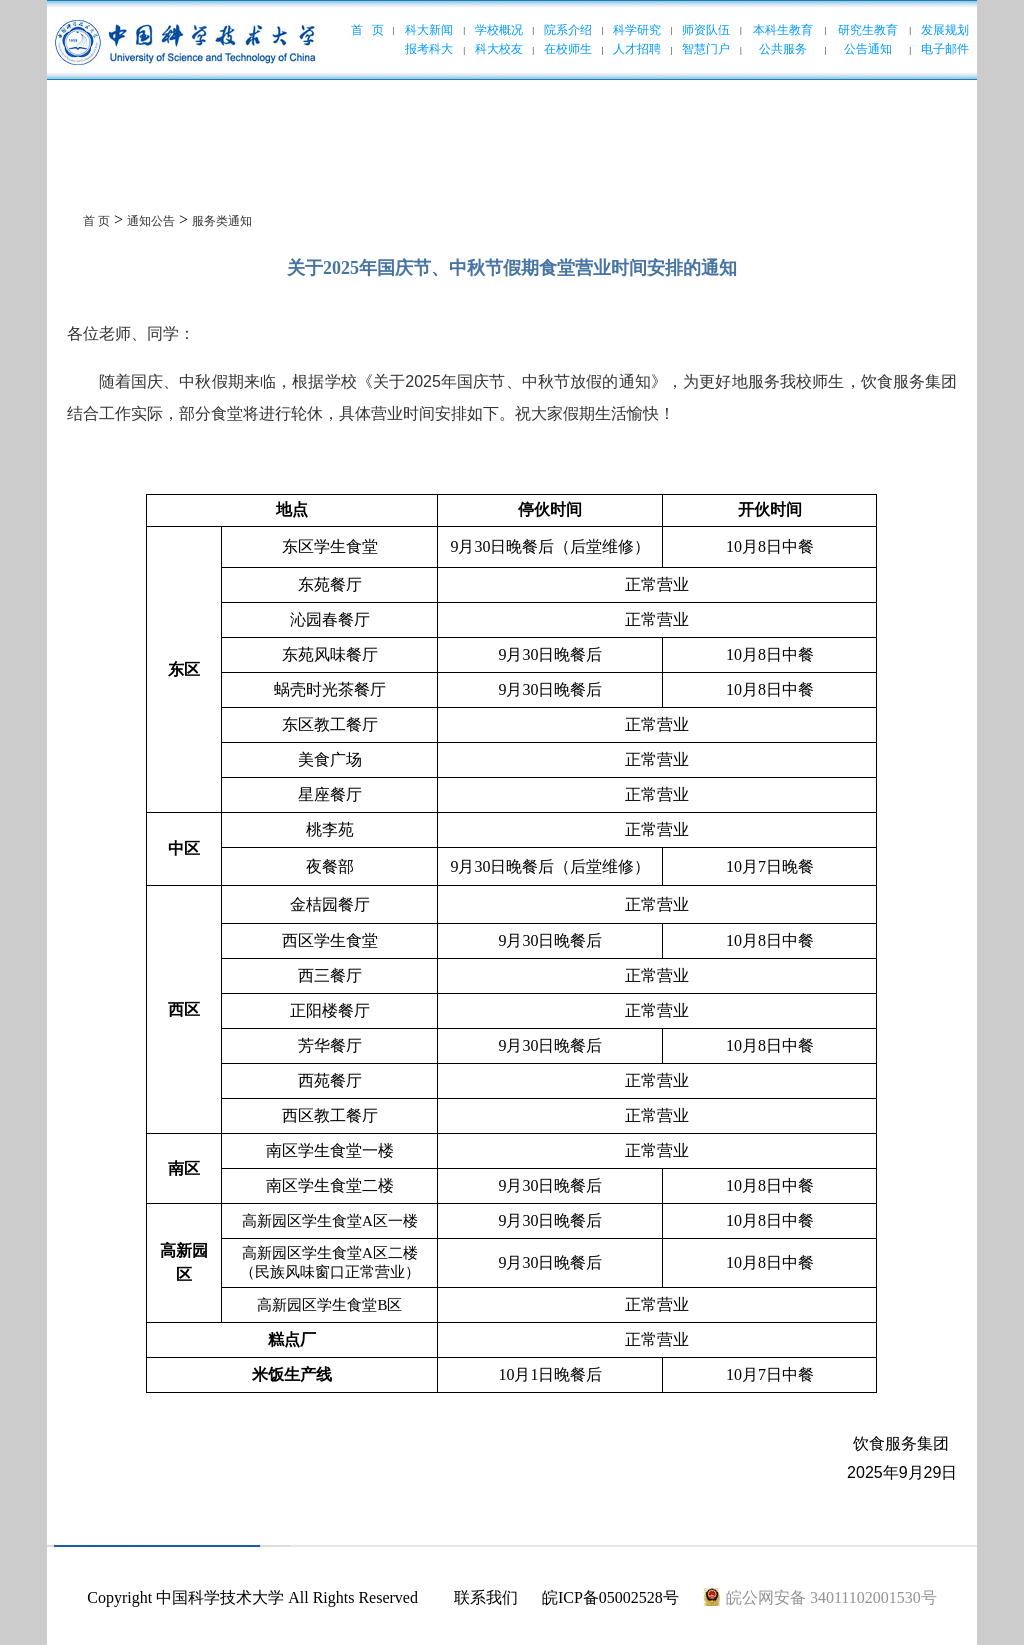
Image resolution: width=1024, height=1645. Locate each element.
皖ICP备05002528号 (610, 1597)
